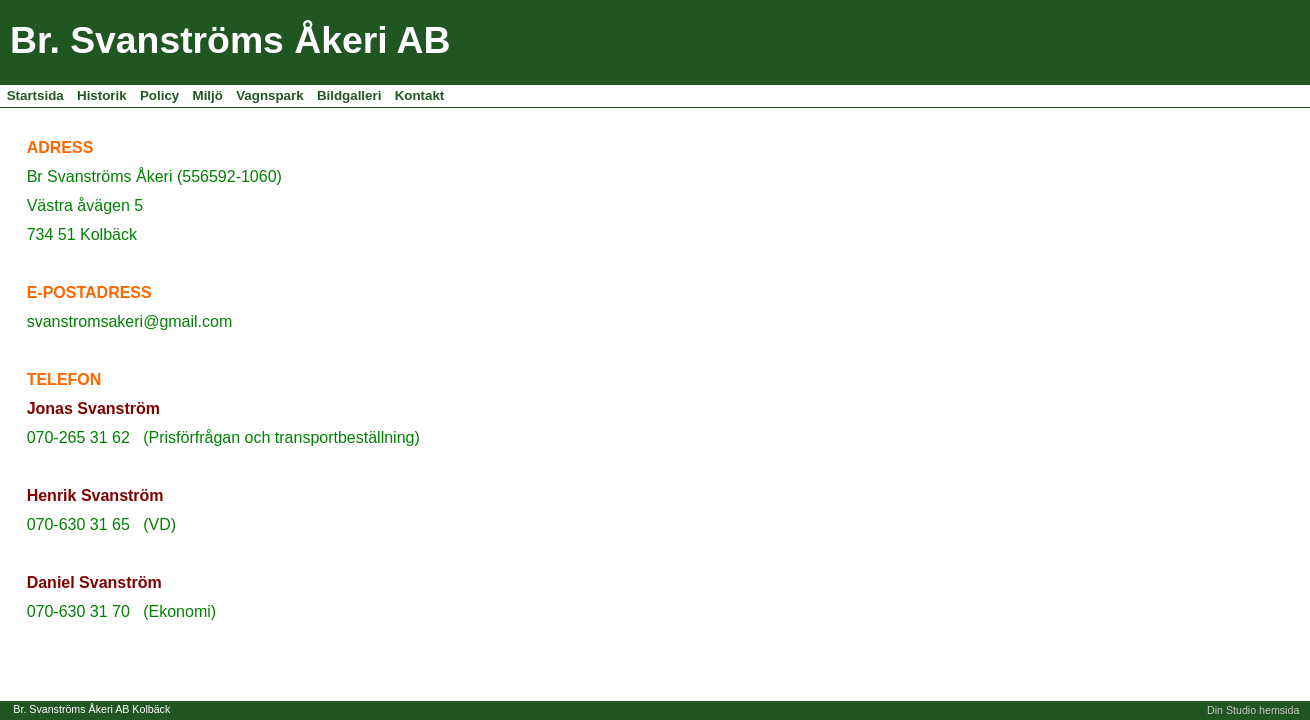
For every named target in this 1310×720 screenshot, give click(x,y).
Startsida (35, 95)
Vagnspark (269, 95)
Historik (102, 95)
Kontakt (420, 95)
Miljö (208, 95)
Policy (159, 95)
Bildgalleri (349, 95)
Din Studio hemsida (1253, 710)
